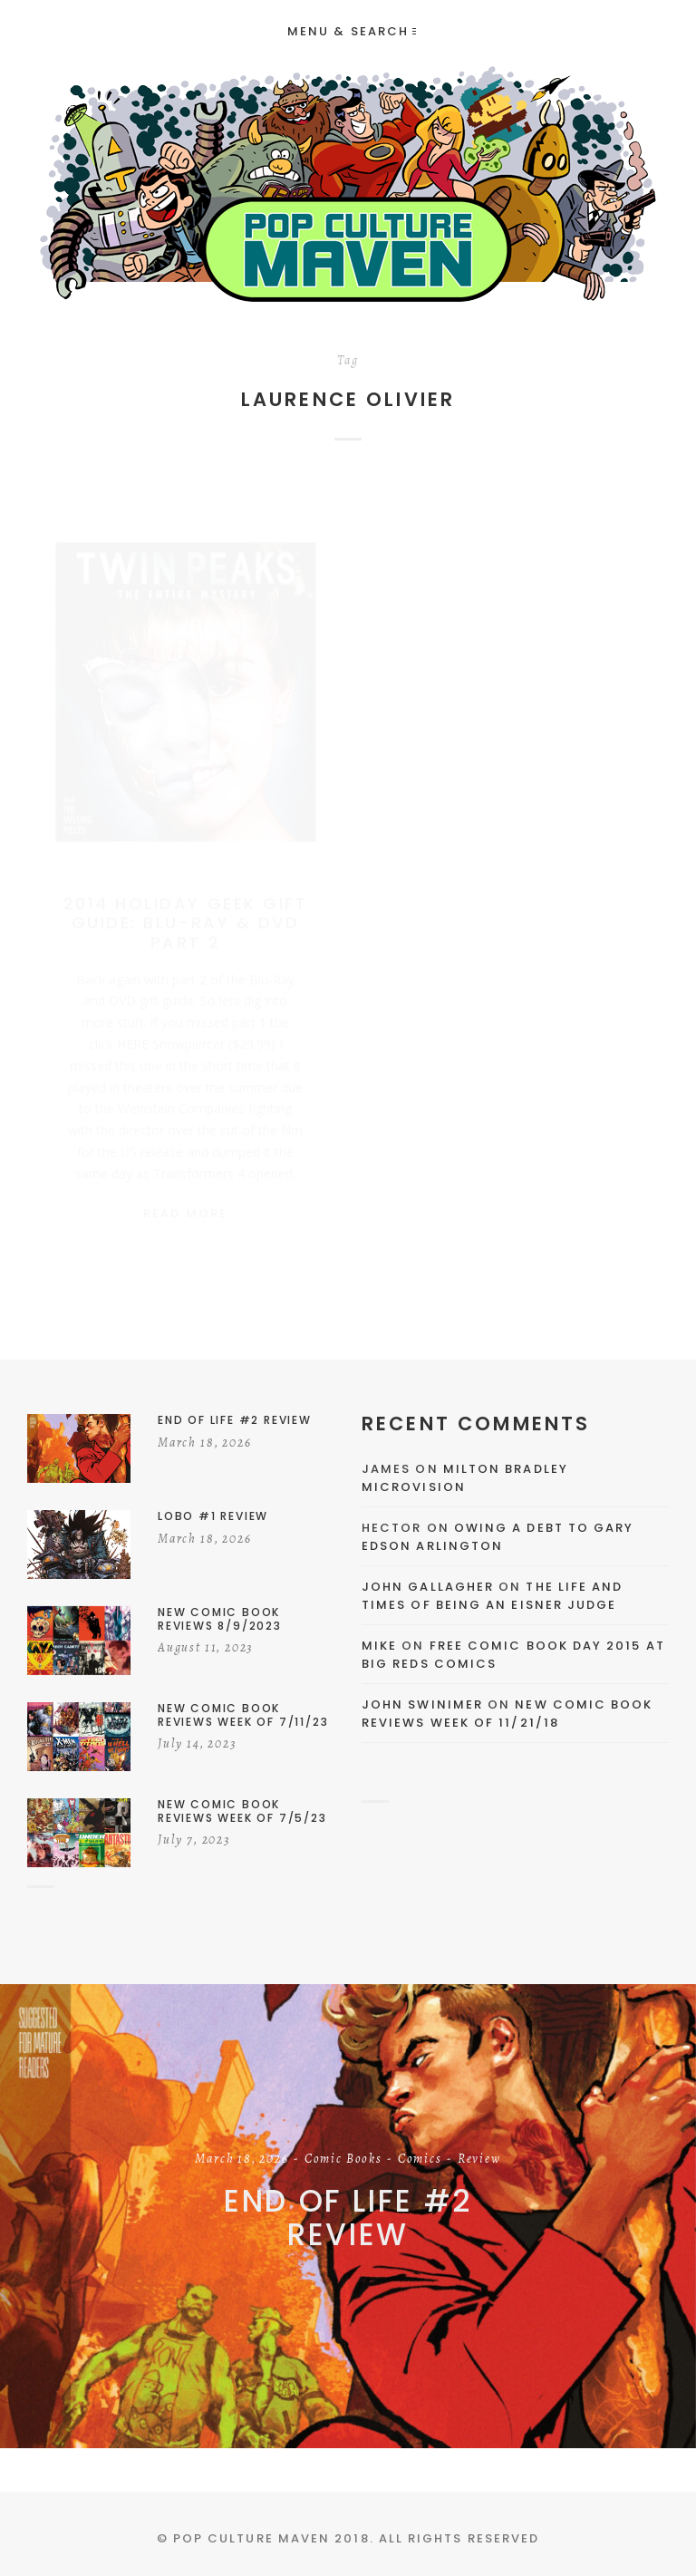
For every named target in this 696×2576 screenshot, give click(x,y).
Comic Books (343, 2160)
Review (479, 2160)
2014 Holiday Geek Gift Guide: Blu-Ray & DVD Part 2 (185, 905)
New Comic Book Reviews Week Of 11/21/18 (507, 1713)
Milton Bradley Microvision (465, 1478)
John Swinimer (422, 1704)
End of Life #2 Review (348, 2217)
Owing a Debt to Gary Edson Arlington (497, 1536)
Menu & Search (351, 31)
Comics (420, 2160)
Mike (379, 1645)
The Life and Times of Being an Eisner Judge (492, 1595)
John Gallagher (428, 1586)
